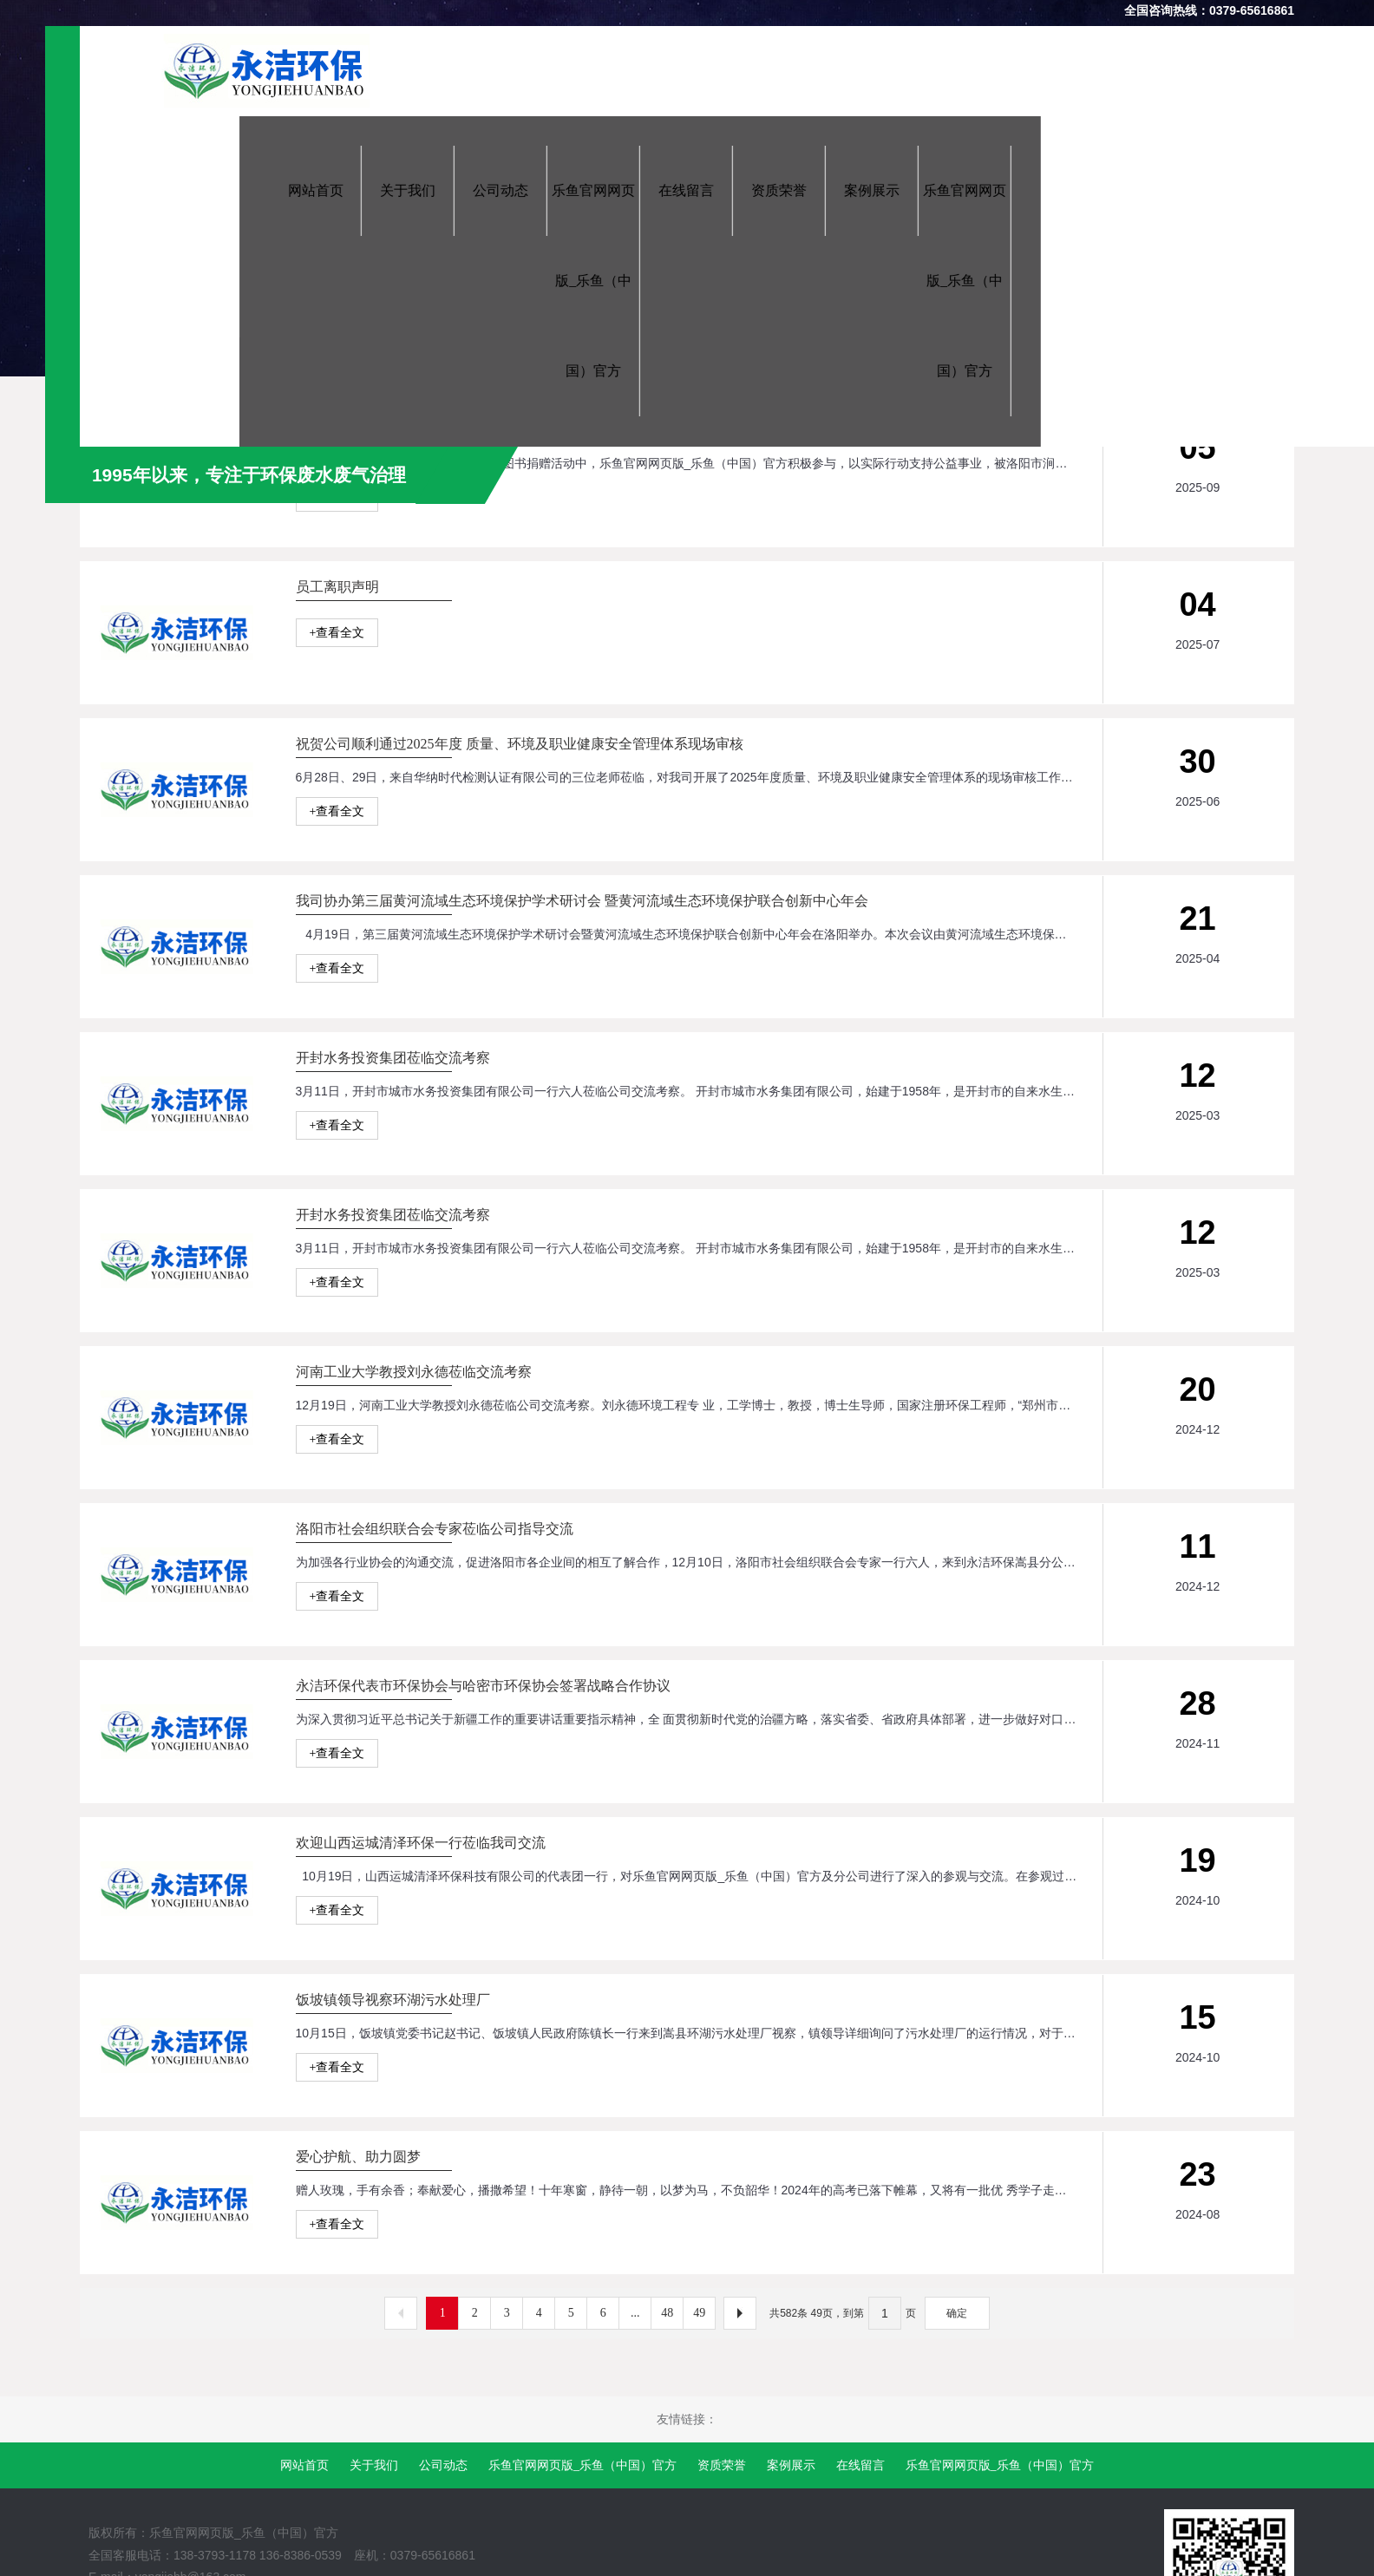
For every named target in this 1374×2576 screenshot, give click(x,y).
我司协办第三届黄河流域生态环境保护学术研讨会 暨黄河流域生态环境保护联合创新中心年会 (582, 1096)
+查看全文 (337, 497)
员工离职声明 (337, 651)
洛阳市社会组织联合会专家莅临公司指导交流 (434, 1984)
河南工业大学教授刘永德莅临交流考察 (414, 1762)
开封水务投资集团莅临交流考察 (393, 1318)
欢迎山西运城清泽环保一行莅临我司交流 (421, 2428)
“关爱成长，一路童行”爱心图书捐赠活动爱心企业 (447, 429)
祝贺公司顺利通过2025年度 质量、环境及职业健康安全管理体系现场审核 (519, 873)
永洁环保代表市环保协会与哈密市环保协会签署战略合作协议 (483, 2206)
